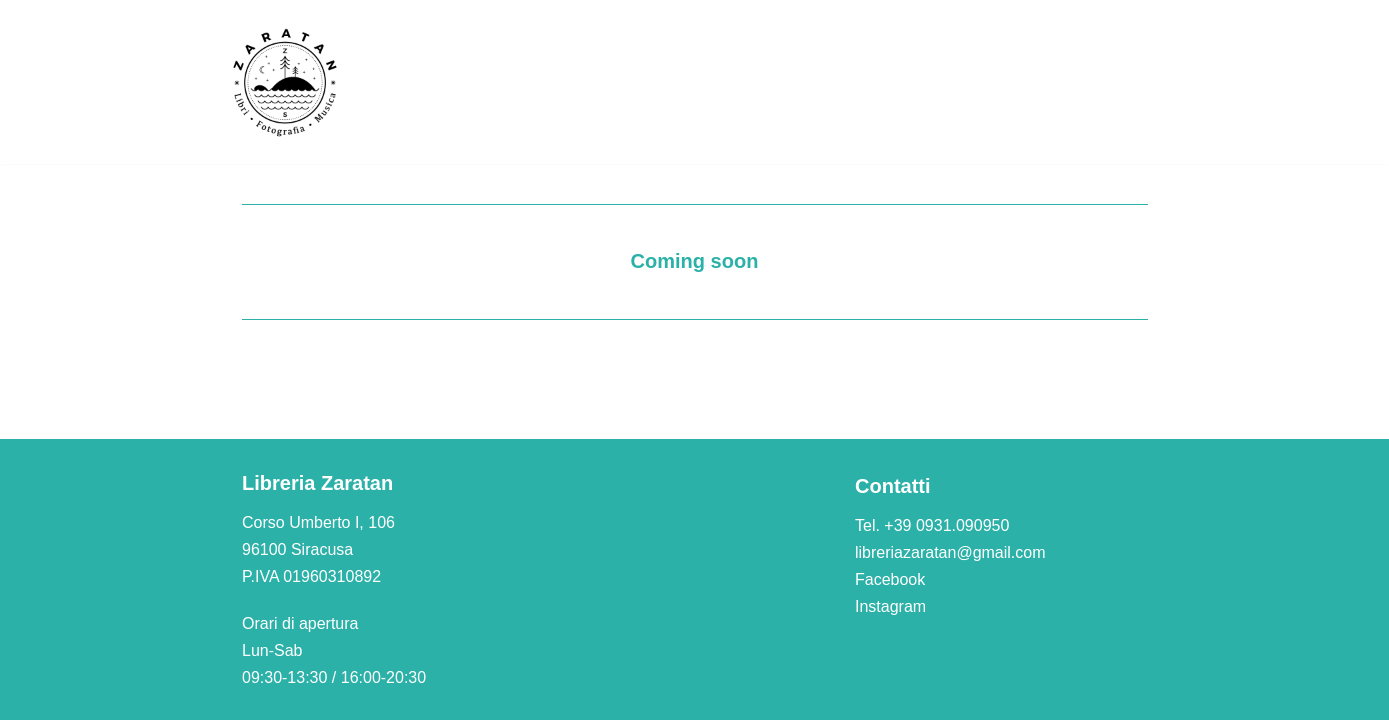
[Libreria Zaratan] (286, 82)
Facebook (890, 579)
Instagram (890, 606)
